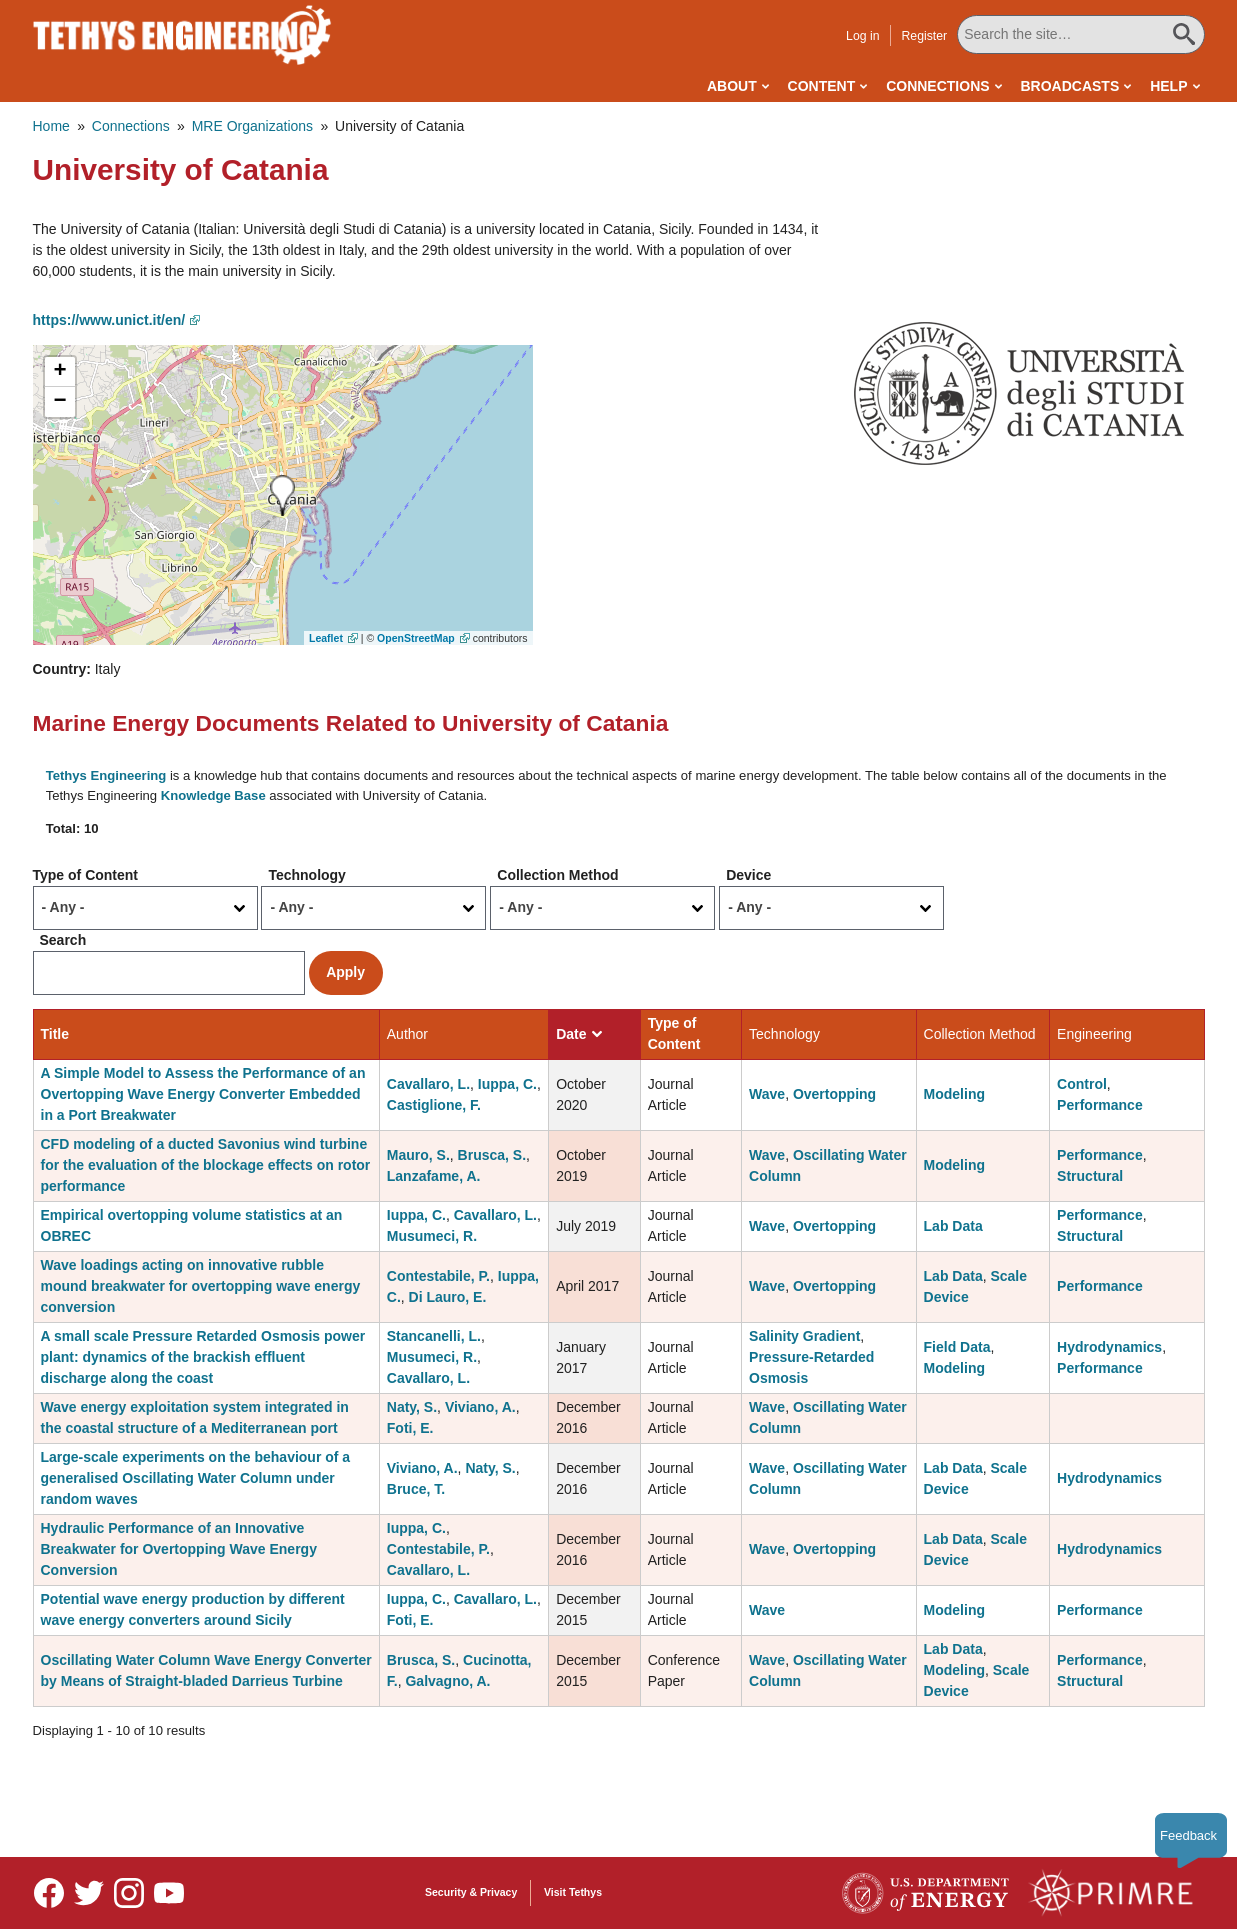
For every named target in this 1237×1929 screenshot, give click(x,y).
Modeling (954, 1094)
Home (51, 126)
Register (924, 36)
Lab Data (953, 1226)
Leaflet (326, 638)
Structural (1090, 1176)
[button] (1019, 393)
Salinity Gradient (804, 1336)
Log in (862, 36)
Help (1168, 86)
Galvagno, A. (447, 1681)
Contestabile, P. (438, 1276)
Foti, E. (410, 1428)
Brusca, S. (492, 1155)
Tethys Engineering (106, 775)
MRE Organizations (252, 126)
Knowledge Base (213, 795)
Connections (937, 86)
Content (822, 86)
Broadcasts (1069, 86)
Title (55, 1034)
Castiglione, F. (434, 1105)
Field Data (957, 1347)
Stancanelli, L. (434, 1336)
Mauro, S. (418, 1155)
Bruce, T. (416, 1489)
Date (578, 1034)
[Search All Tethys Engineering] (1080, 34)
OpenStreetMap (416, 638)
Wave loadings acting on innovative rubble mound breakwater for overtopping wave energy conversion (201, 1286)
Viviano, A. (480, 1407)
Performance (1100, 1105)
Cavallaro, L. (428, 1084)
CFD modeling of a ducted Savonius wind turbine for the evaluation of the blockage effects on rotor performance (206, 1165)
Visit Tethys (573, 1892)
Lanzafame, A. (434, 1176)
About (732, 86)
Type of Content (86, 875)
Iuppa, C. (507, 1084)
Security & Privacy (471, 1892)
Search (63, 940)
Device (748, 875)
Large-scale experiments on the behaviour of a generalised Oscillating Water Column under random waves (196, 1478)
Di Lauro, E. (448, 1297)
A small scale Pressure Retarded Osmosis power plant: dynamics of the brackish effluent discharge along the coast (203, 1357)
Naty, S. (412, 1407)
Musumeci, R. (432, 1236)
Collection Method (557, 875)
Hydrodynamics (1109, 1347)
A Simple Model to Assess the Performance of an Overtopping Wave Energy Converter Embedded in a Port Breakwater (203, 1094)
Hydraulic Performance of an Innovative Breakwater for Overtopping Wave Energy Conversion (179, 1549)
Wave (767, 1094)
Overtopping (834, 1094)
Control (1082, 1084)
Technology (307, 875)
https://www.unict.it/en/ (109, 320)
